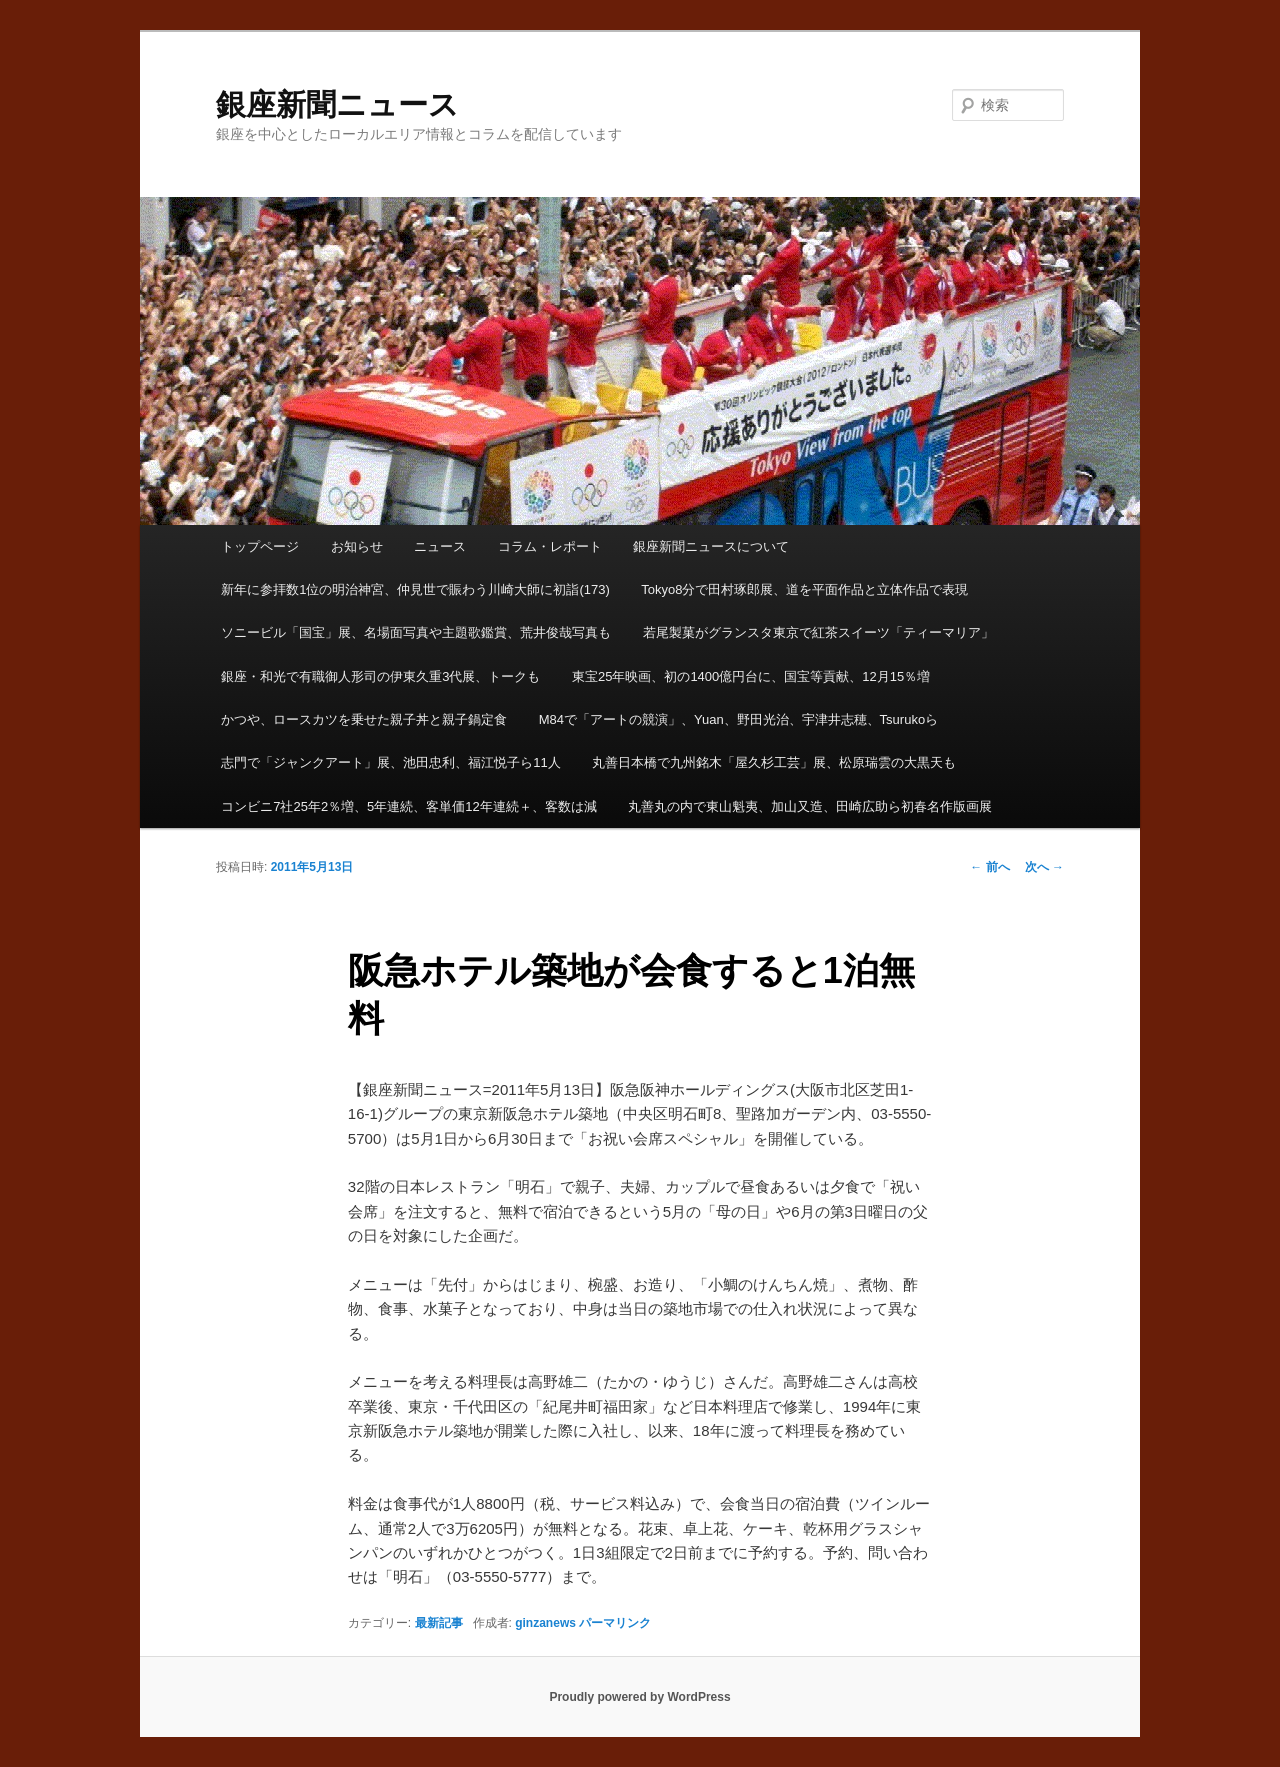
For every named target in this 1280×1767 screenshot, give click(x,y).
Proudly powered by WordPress (639, 1697)
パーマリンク (615, 1623)
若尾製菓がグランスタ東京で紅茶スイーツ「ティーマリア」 (818, 632)
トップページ (260, 546)
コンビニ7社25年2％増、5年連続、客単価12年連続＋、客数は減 (409, 806)
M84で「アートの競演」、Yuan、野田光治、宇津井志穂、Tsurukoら (738, 719)
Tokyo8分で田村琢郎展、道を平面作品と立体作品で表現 (804, 589)
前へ (989, 867)
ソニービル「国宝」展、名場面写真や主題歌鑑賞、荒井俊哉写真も (416, 632)
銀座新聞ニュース (337, 104)
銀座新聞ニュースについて (711, 546)
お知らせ (357, 546)
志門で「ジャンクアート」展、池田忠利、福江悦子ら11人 (390, 762)
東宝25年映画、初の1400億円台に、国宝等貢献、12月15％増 (751, 676)
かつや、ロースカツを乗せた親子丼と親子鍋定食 (364, 719)
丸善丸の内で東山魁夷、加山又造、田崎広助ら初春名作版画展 (810, 806)
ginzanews (545, 1623)
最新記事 (439, 1623)
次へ (1044, 867)
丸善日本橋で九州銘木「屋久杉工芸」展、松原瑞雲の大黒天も (774, 762)
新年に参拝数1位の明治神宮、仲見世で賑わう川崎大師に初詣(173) (415, 589)
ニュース (440, 546)
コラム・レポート (550, 546)
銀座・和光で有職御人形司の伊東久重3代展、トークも (380, 676)
